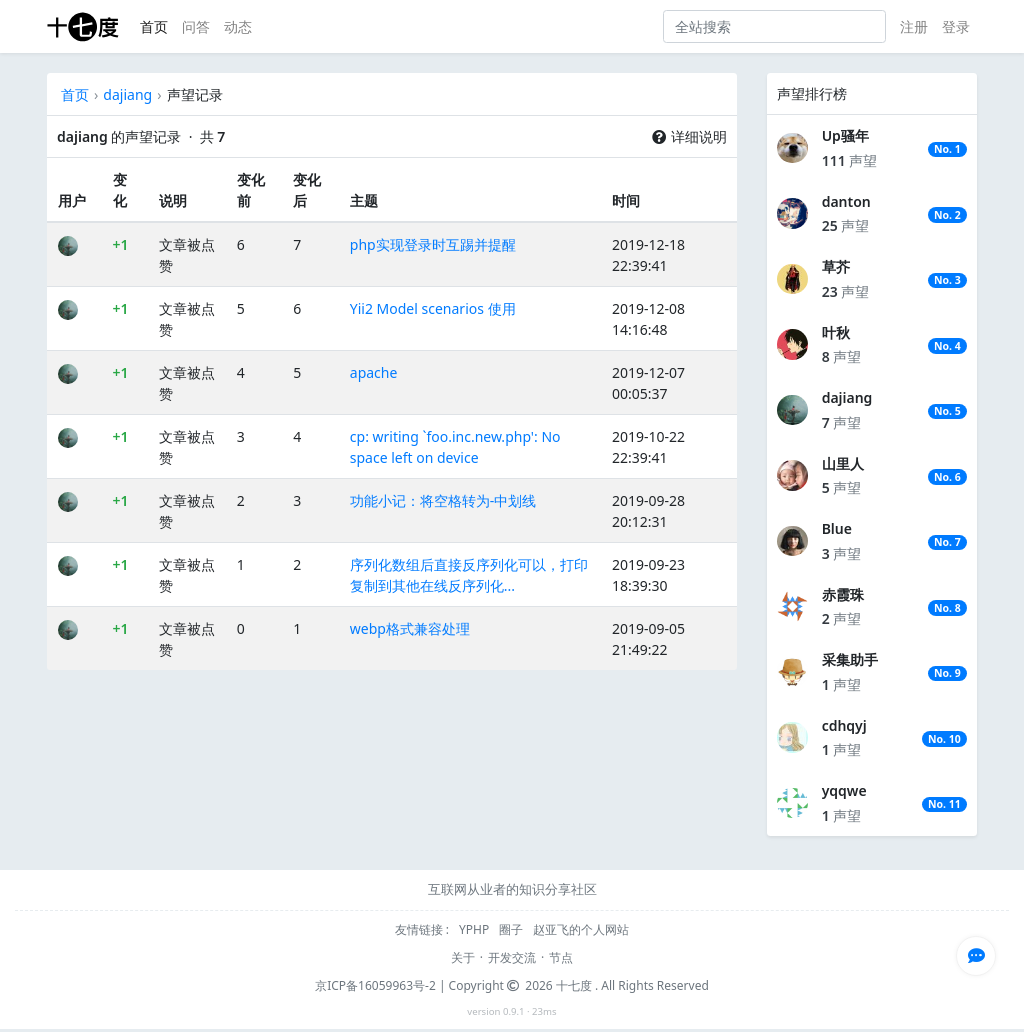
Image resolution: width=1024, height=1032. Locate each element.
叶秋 (836, 332)
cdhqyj (844, 725)
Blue (837, 528)
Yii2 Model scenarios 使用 (433, 308)
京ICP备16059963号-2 (375, 985)
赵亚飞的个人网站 (581, 929)
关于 (463, 957)
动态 (238, 26)
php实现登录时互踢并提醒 (433, 244)
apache (374, 372)
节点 (561, 957)
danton (846, 201)
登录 (956, 26)
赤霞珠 (843, 594)
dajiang (127, 94)
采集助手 (850, 659)
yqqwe (844, 790)
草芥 (836, 266)
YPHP (475, 929)
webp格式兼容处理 (410, 628)
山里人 (843, 463)
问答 (196, 26)
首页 (154, 26)
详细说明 (688, 136)
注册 (914, 26)
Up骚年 (845, 135)
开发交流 (512, 957)
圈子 (512, 929)
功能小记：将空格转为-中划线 (443, 500)
